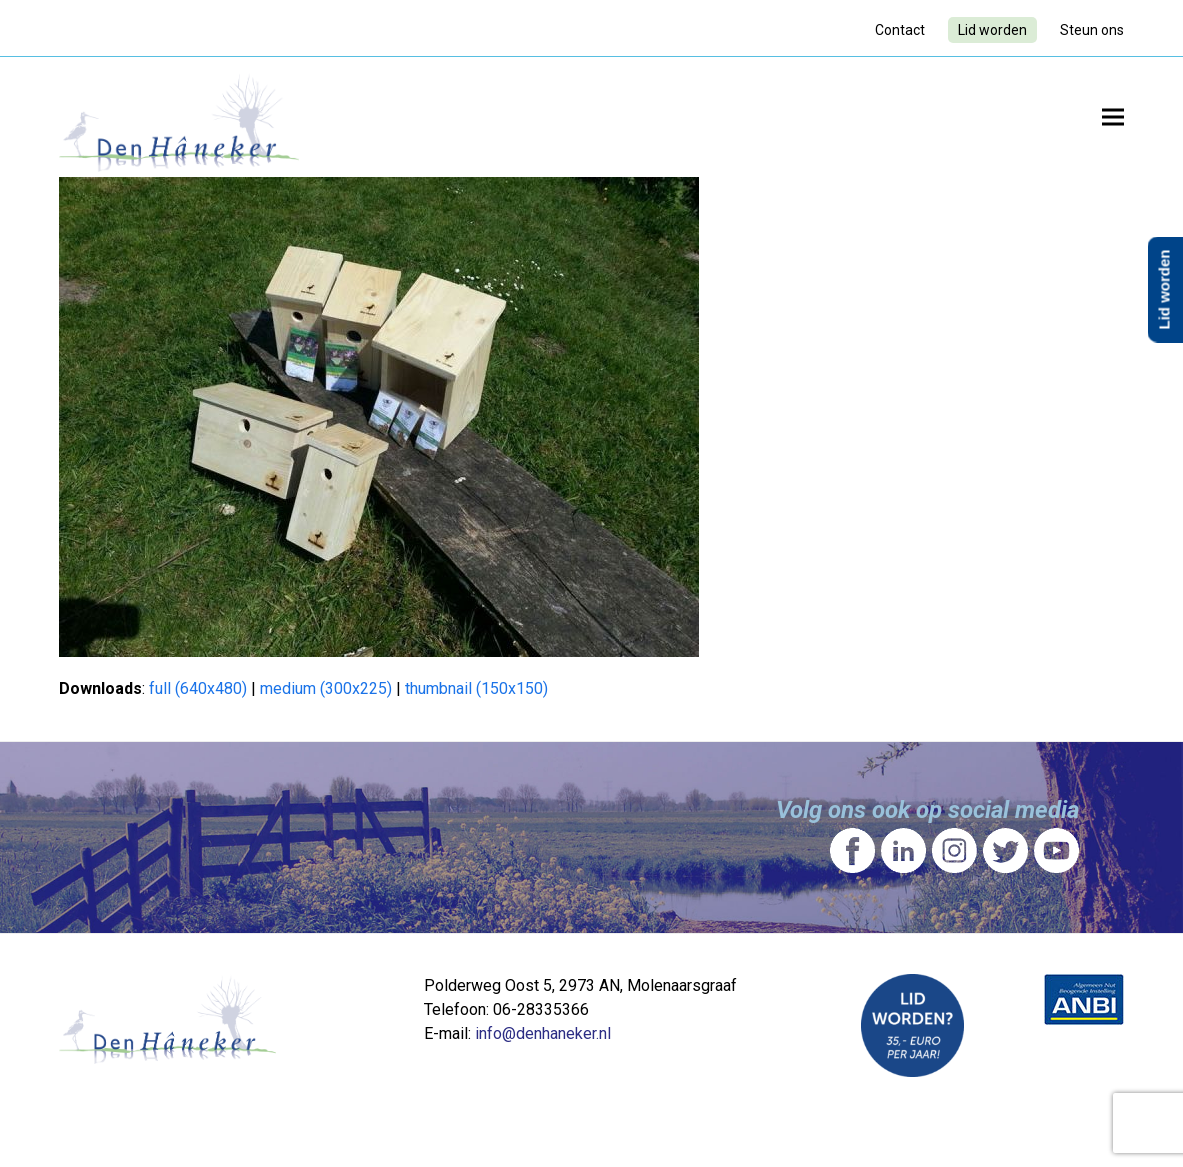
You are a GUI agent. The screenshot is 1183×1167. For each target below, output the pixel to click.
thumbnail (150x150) (476, 688)
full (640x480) (198, 688)
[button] (1113, 116)
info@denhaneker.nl (543, 1033)
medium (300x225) (326, 688)
